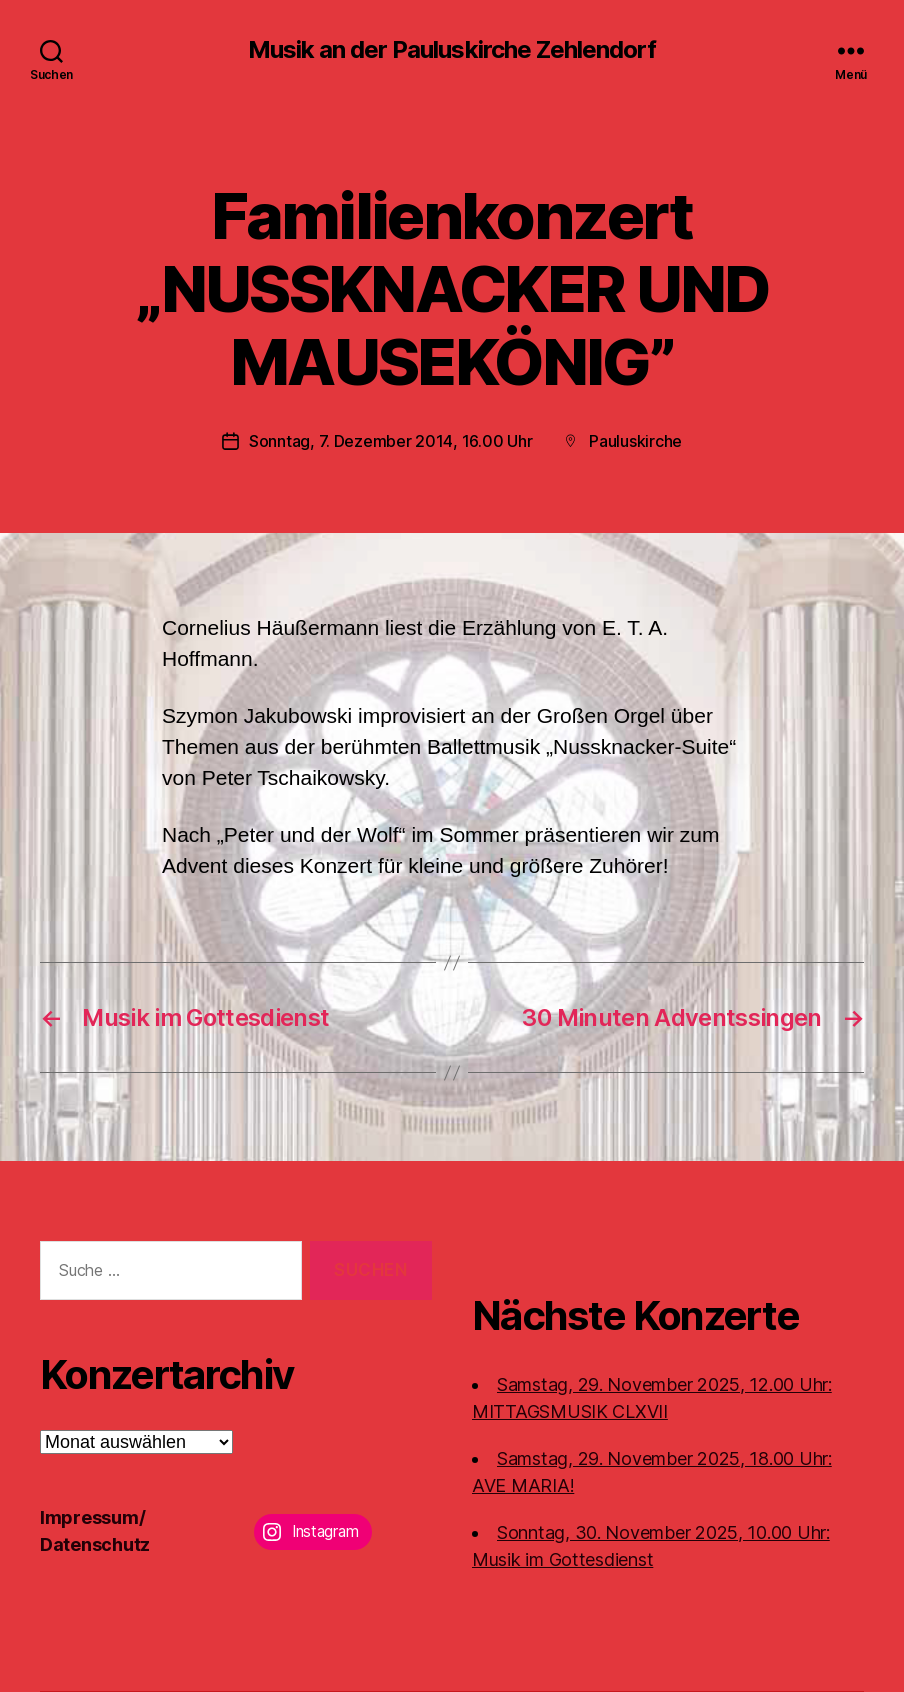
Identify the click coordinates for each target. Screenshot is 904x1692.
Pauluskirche (635, 441)
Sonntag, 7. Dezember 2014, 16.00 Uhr (390, 441)
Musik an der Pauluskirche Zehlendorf (451, 50)
